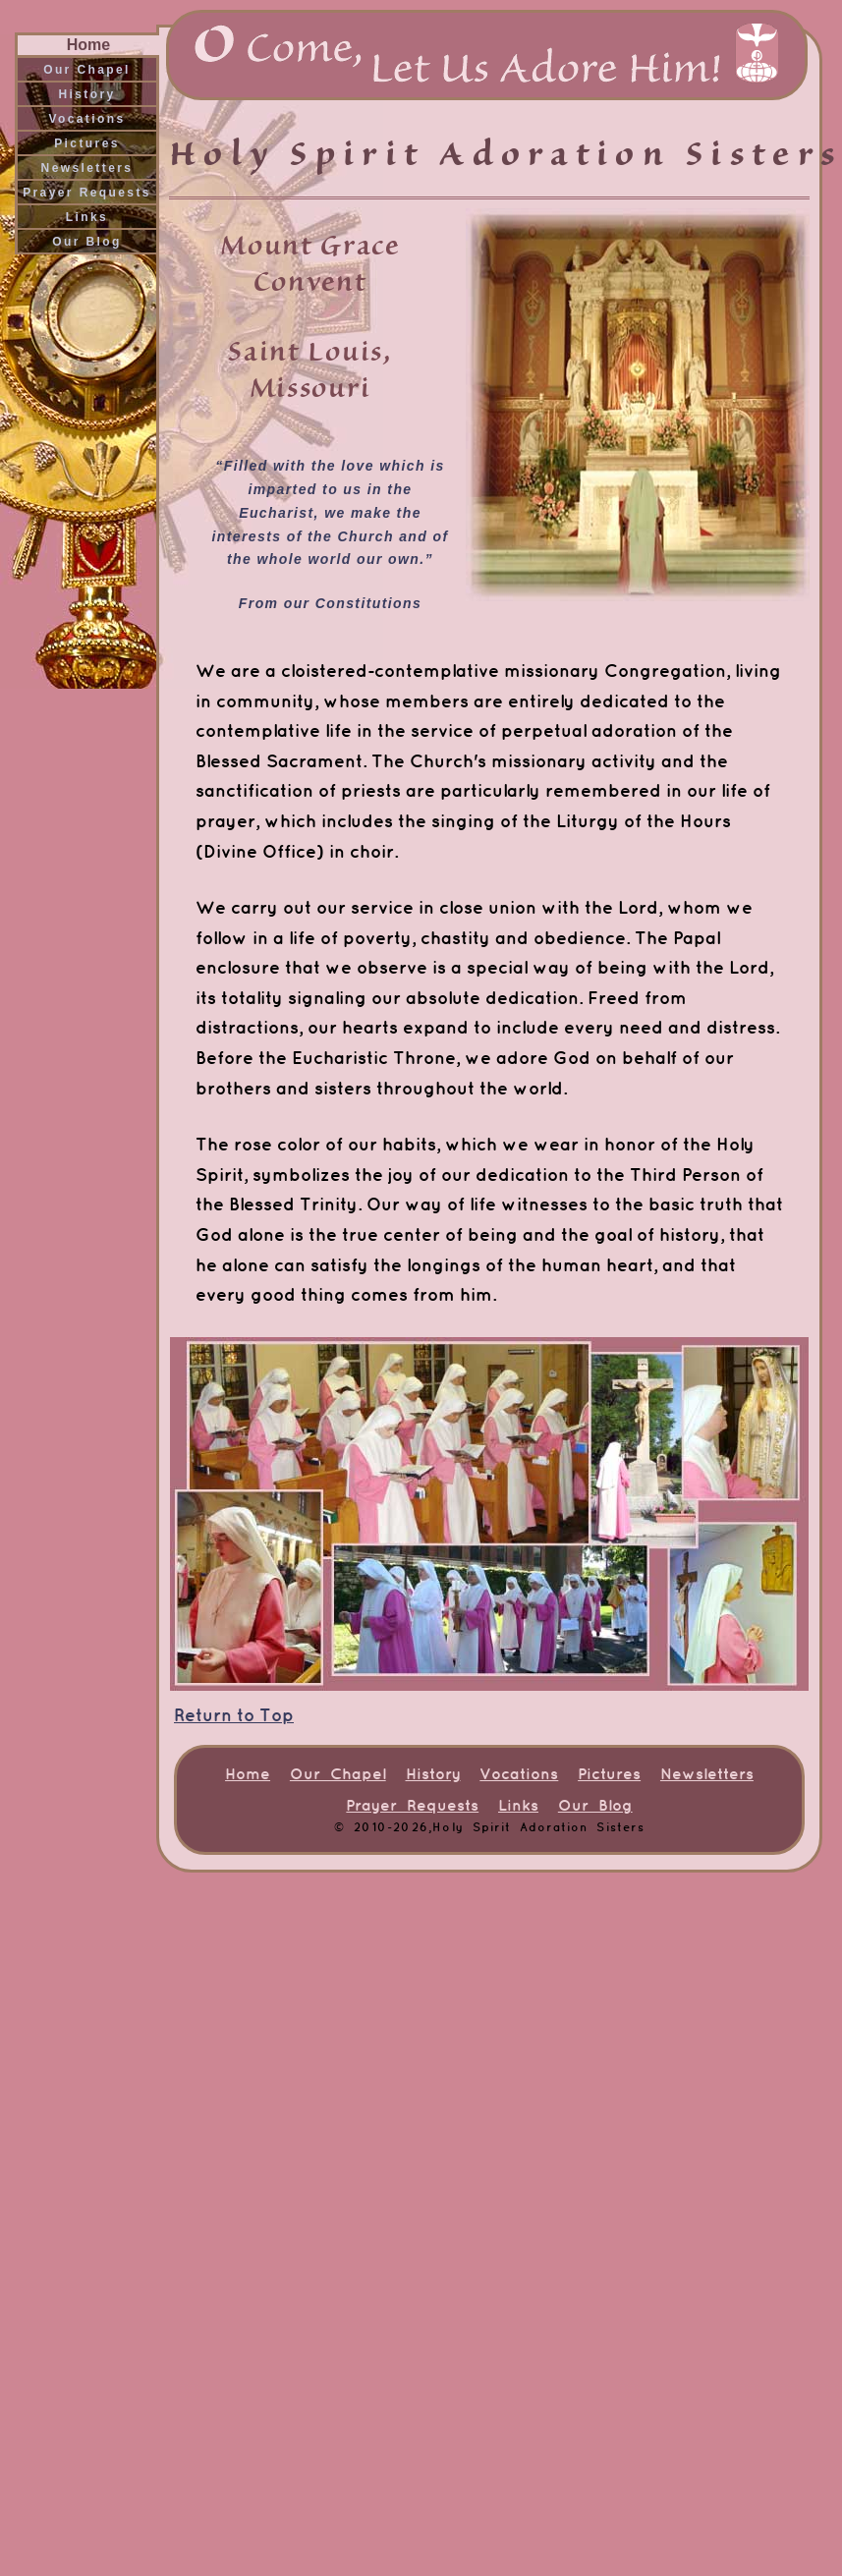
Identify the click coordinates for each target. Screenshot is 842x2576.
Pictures (87, 143)
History (86, 94)
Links (87, 217)
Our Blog (87, 242)
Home (88, 44)
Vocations (86, 119)
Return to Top (234, 1715)
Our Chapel (87, 70)
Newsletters (87, 168)
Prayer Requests (87, 192)
